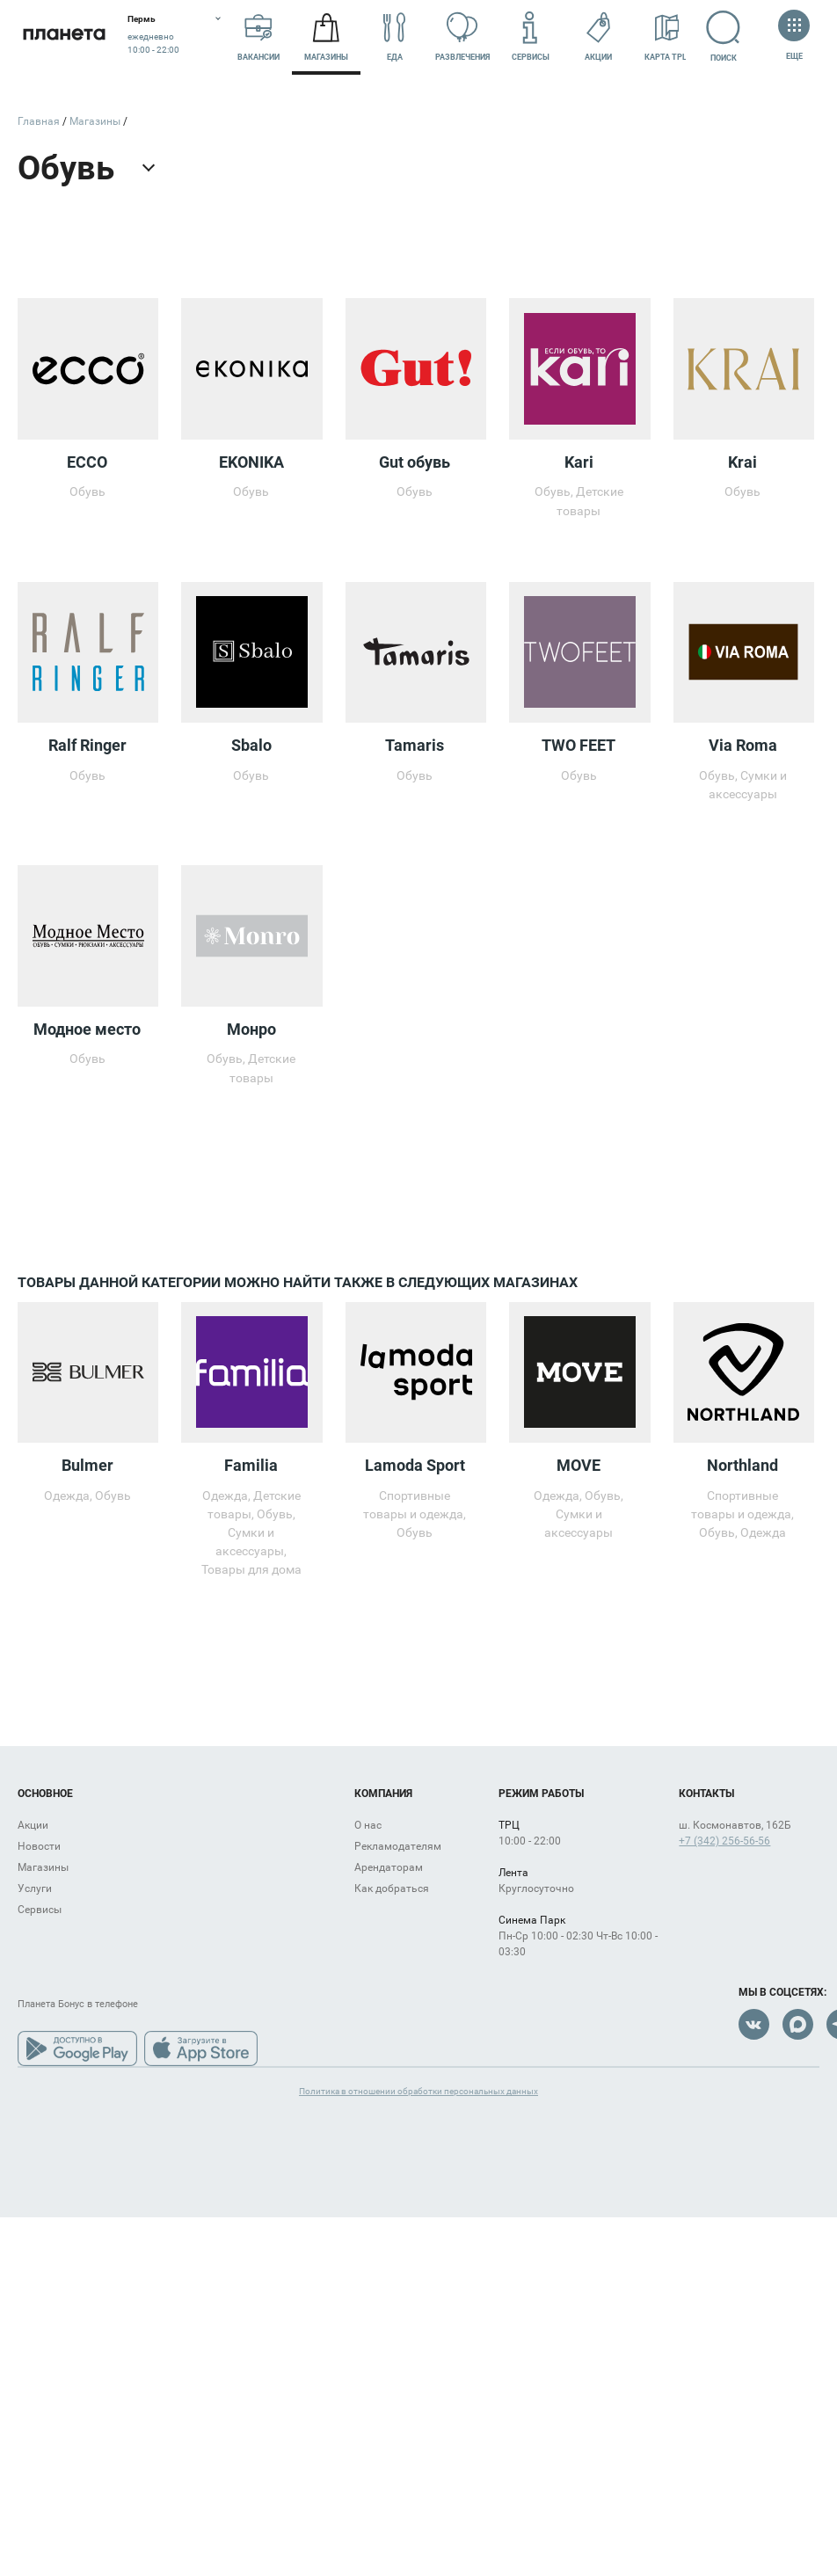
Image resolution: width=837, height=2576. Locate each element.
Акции (598, 37)
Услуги (35, 1888)
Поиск (726, 36)
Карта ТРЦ (666, 37)
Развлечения (462, 37)
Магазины (326, 37)
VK (754, 2024)
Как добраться (391, 1888)
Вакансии (258, 37)
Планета (63, 37)
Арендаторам (388, 1867)
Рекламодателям (397, 1846)
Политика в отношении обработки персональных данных (418, 2091)
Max (797, 2024)
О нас (368, 1825)
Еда (394, 37)
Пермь (141, 19)
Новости (39, 1846)
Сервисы (531, 37)
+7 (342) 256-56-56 (724, 1841)
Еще (794, 36)
